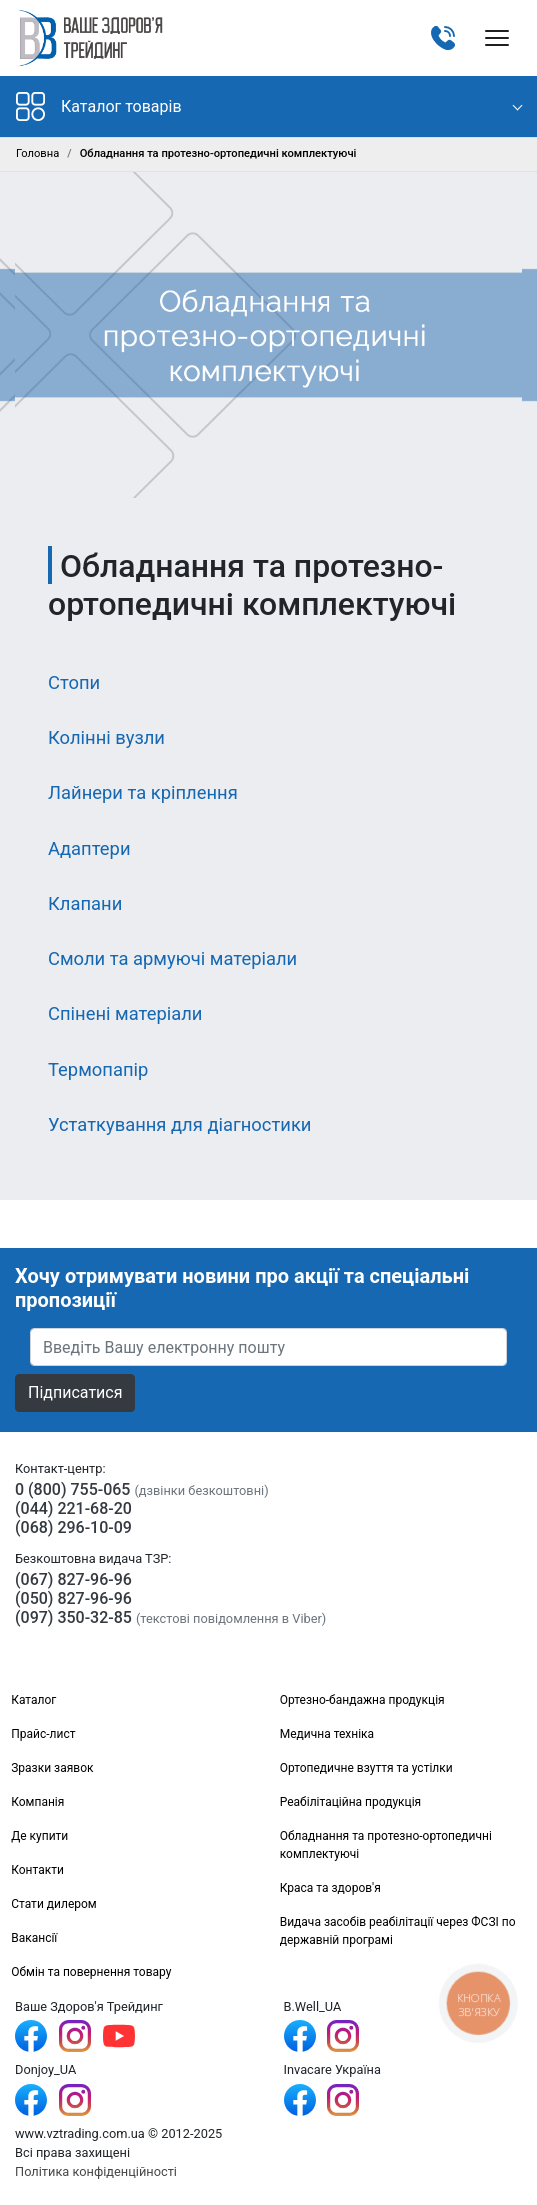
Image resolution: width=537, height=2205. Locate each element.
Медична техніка (327, 1734)
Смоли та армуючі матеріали (172, 958)
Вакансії (34, 1938)
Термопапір (98, 1069)
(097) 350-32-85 (73, 1617)
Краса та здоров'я (330, 1888)
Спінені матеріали (125, 1013)
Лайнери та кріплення (143, 792)
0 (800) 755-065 (72, 1489)
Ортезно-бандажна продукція (362, 1700)
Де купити (39, 1836)
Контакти (37, 1870)
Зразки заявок (52, 1768)
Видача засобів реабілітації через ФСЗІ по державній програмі (398, 1931)
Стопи (74, 682)
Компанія (37, 1802)
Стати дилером (54, 1904)
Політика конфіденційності (96, 2171)
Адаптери (89, 848)
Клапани (85, 903)
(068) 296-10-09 (73, 1527)
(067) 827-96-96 (73, 1579)
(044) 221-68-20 (73, 1508)
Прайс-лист (43, 1734)
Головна (37, 153)
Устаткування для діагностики (179, 1124)
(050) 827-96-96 (73, 1598)
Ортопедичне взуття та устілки (366, 1768)
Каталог (33, 1700)
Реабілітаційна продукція (351, 1802)
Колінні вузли (106, 737)
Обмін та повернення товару (91, 1972)
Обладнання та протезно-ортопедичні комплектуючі (386, 1845)
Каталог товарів (99, 106)
